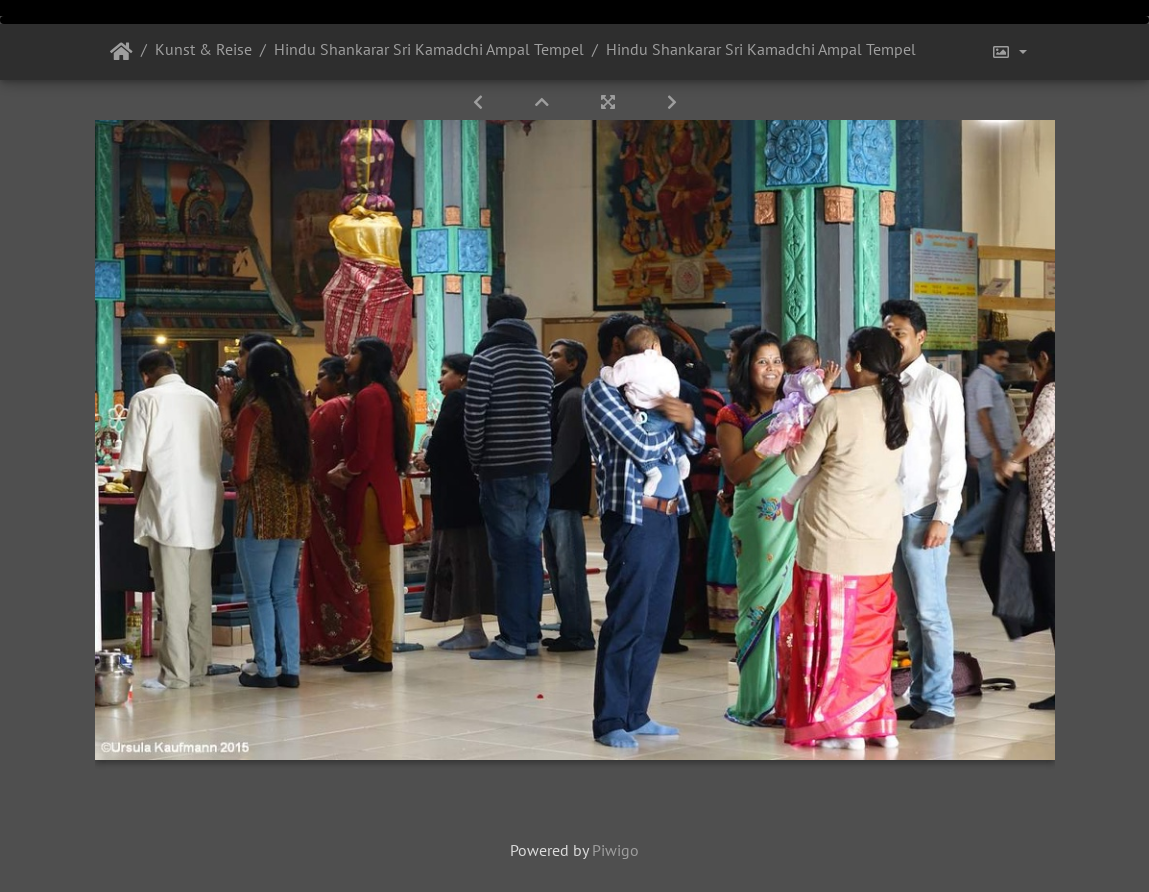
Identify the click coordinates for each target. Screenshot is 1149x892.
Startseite (121, 52)
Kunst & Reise (203, 49)
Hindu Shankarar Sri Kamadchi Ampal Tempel (429, 49)
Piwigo (615, 850)
